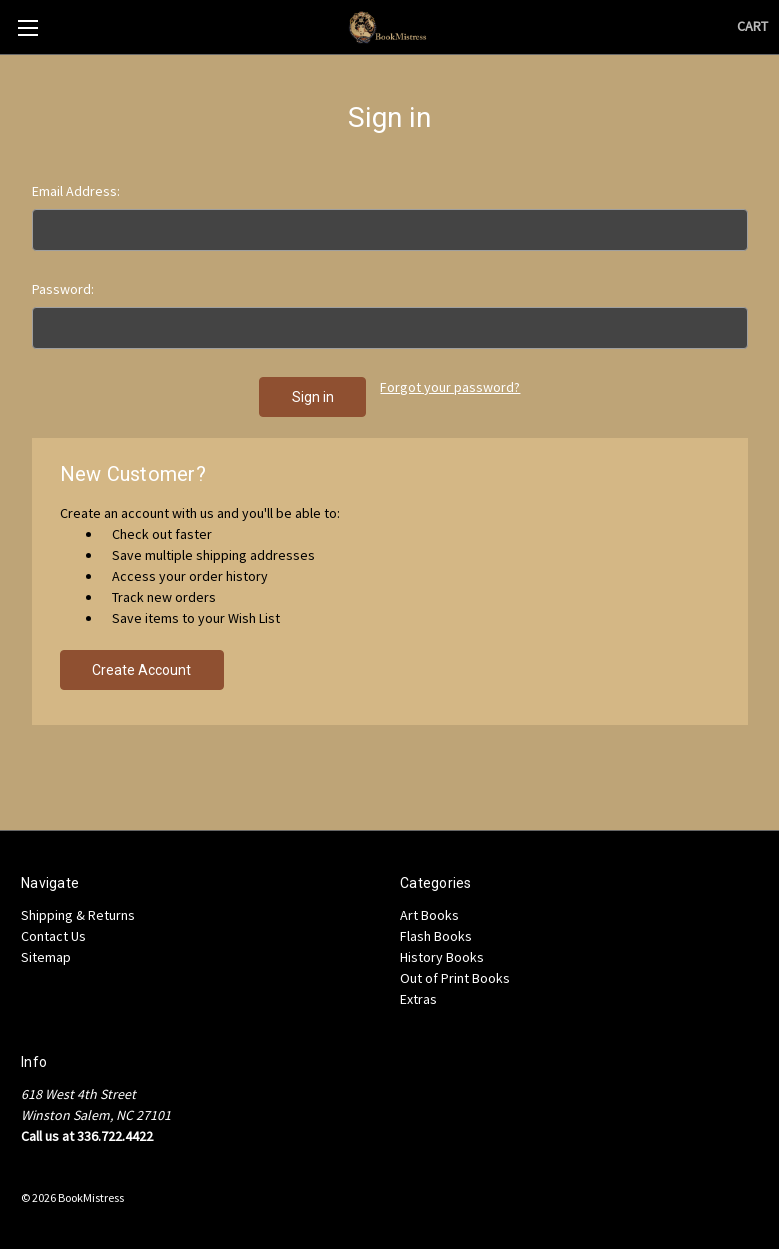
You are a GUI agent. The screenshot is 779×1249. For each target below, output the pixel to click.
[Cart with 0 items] (752, 26)
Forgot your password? (450, 387)
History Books (442, 957)
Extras (418, 999)
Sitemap (46, 957)
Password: (63, 289)
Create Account (141, 670)
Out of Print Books (455, 978)
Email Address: (76, 191)
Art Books (429, 915)
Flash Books (436, 936)
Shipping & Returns (78, 915)
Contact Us (53, 936)
